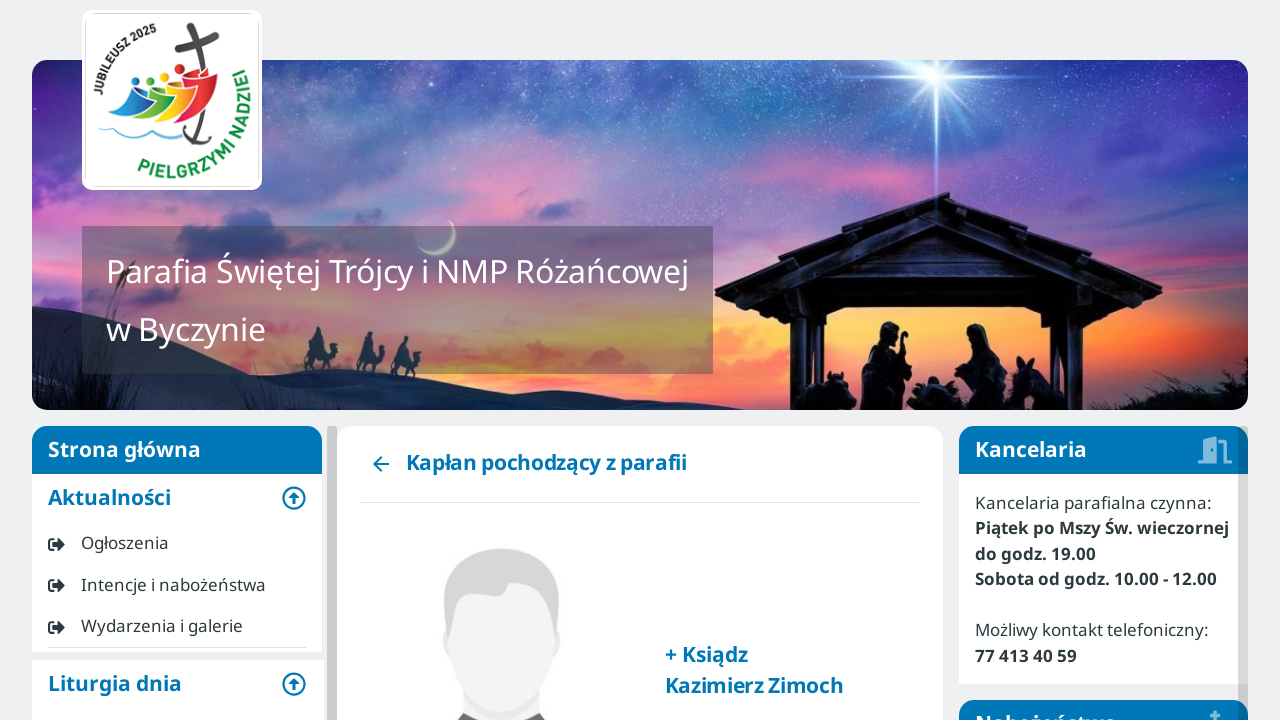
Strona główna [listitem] (177, 450)
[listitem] (177, 543)
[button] (177, 498)
